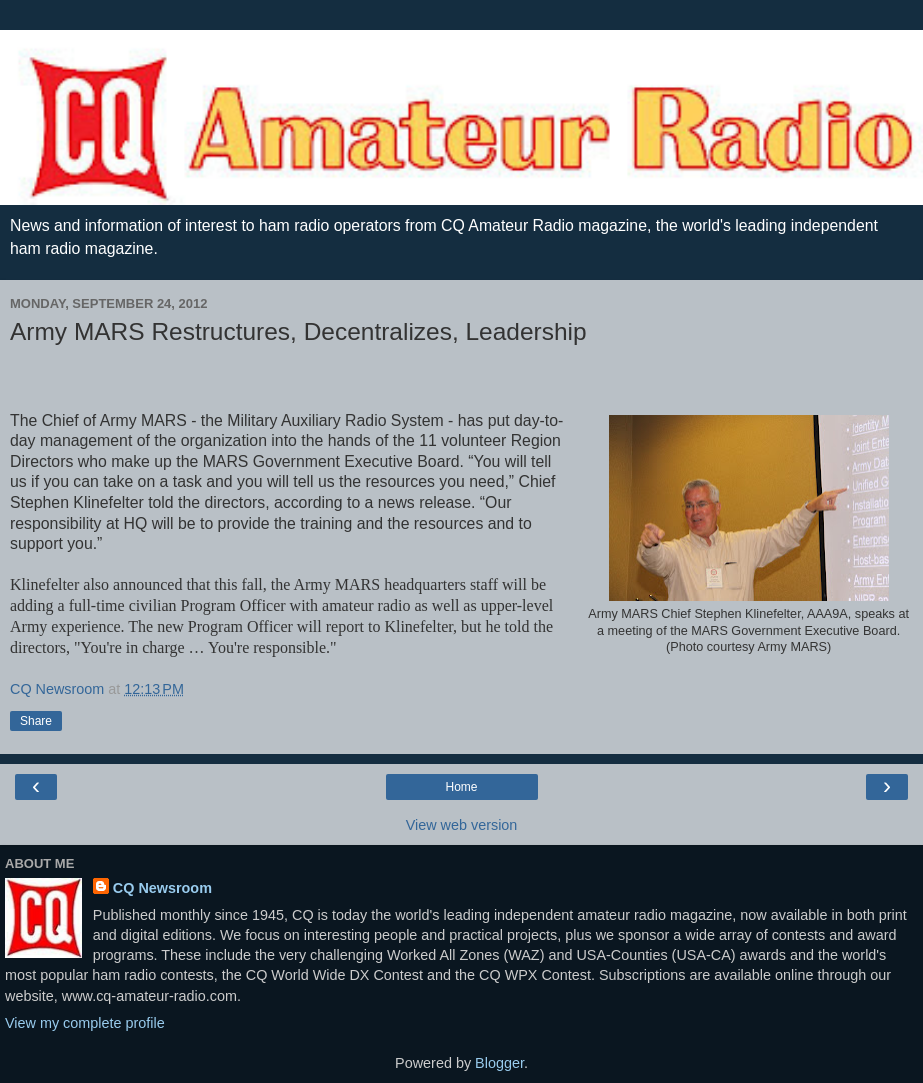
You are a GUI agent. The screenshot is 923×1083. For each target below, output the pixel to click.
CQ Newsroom (162, 888)
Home (461, 787)
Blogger (499, 1063)
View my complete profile (85, 1023)
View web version (462, 825)
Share (36, 721)
